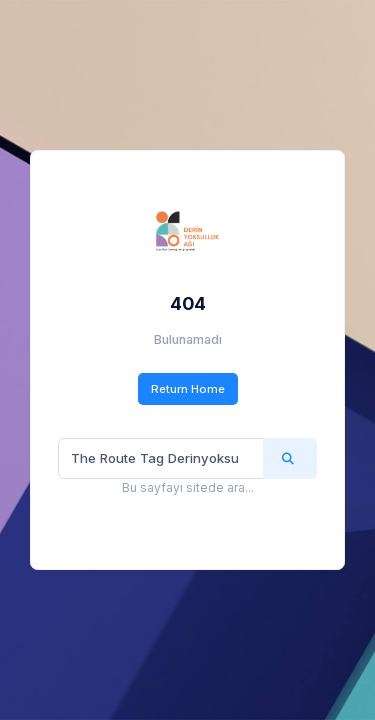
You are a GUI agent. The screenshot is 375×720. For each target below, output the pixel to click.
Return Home (188, 389)
